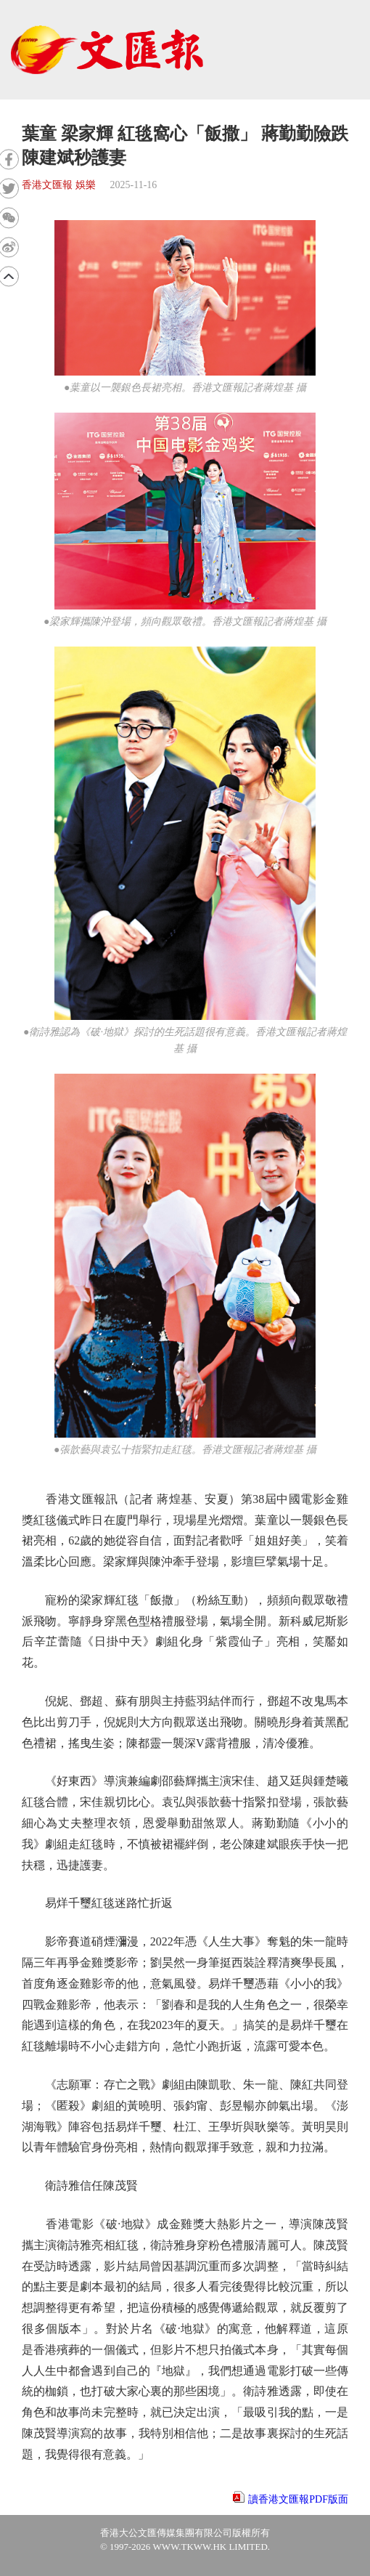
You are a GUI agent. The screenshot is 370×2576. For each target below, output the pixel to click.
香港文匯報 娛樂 (59, 184)
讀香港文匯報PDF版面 (298, 2499)
